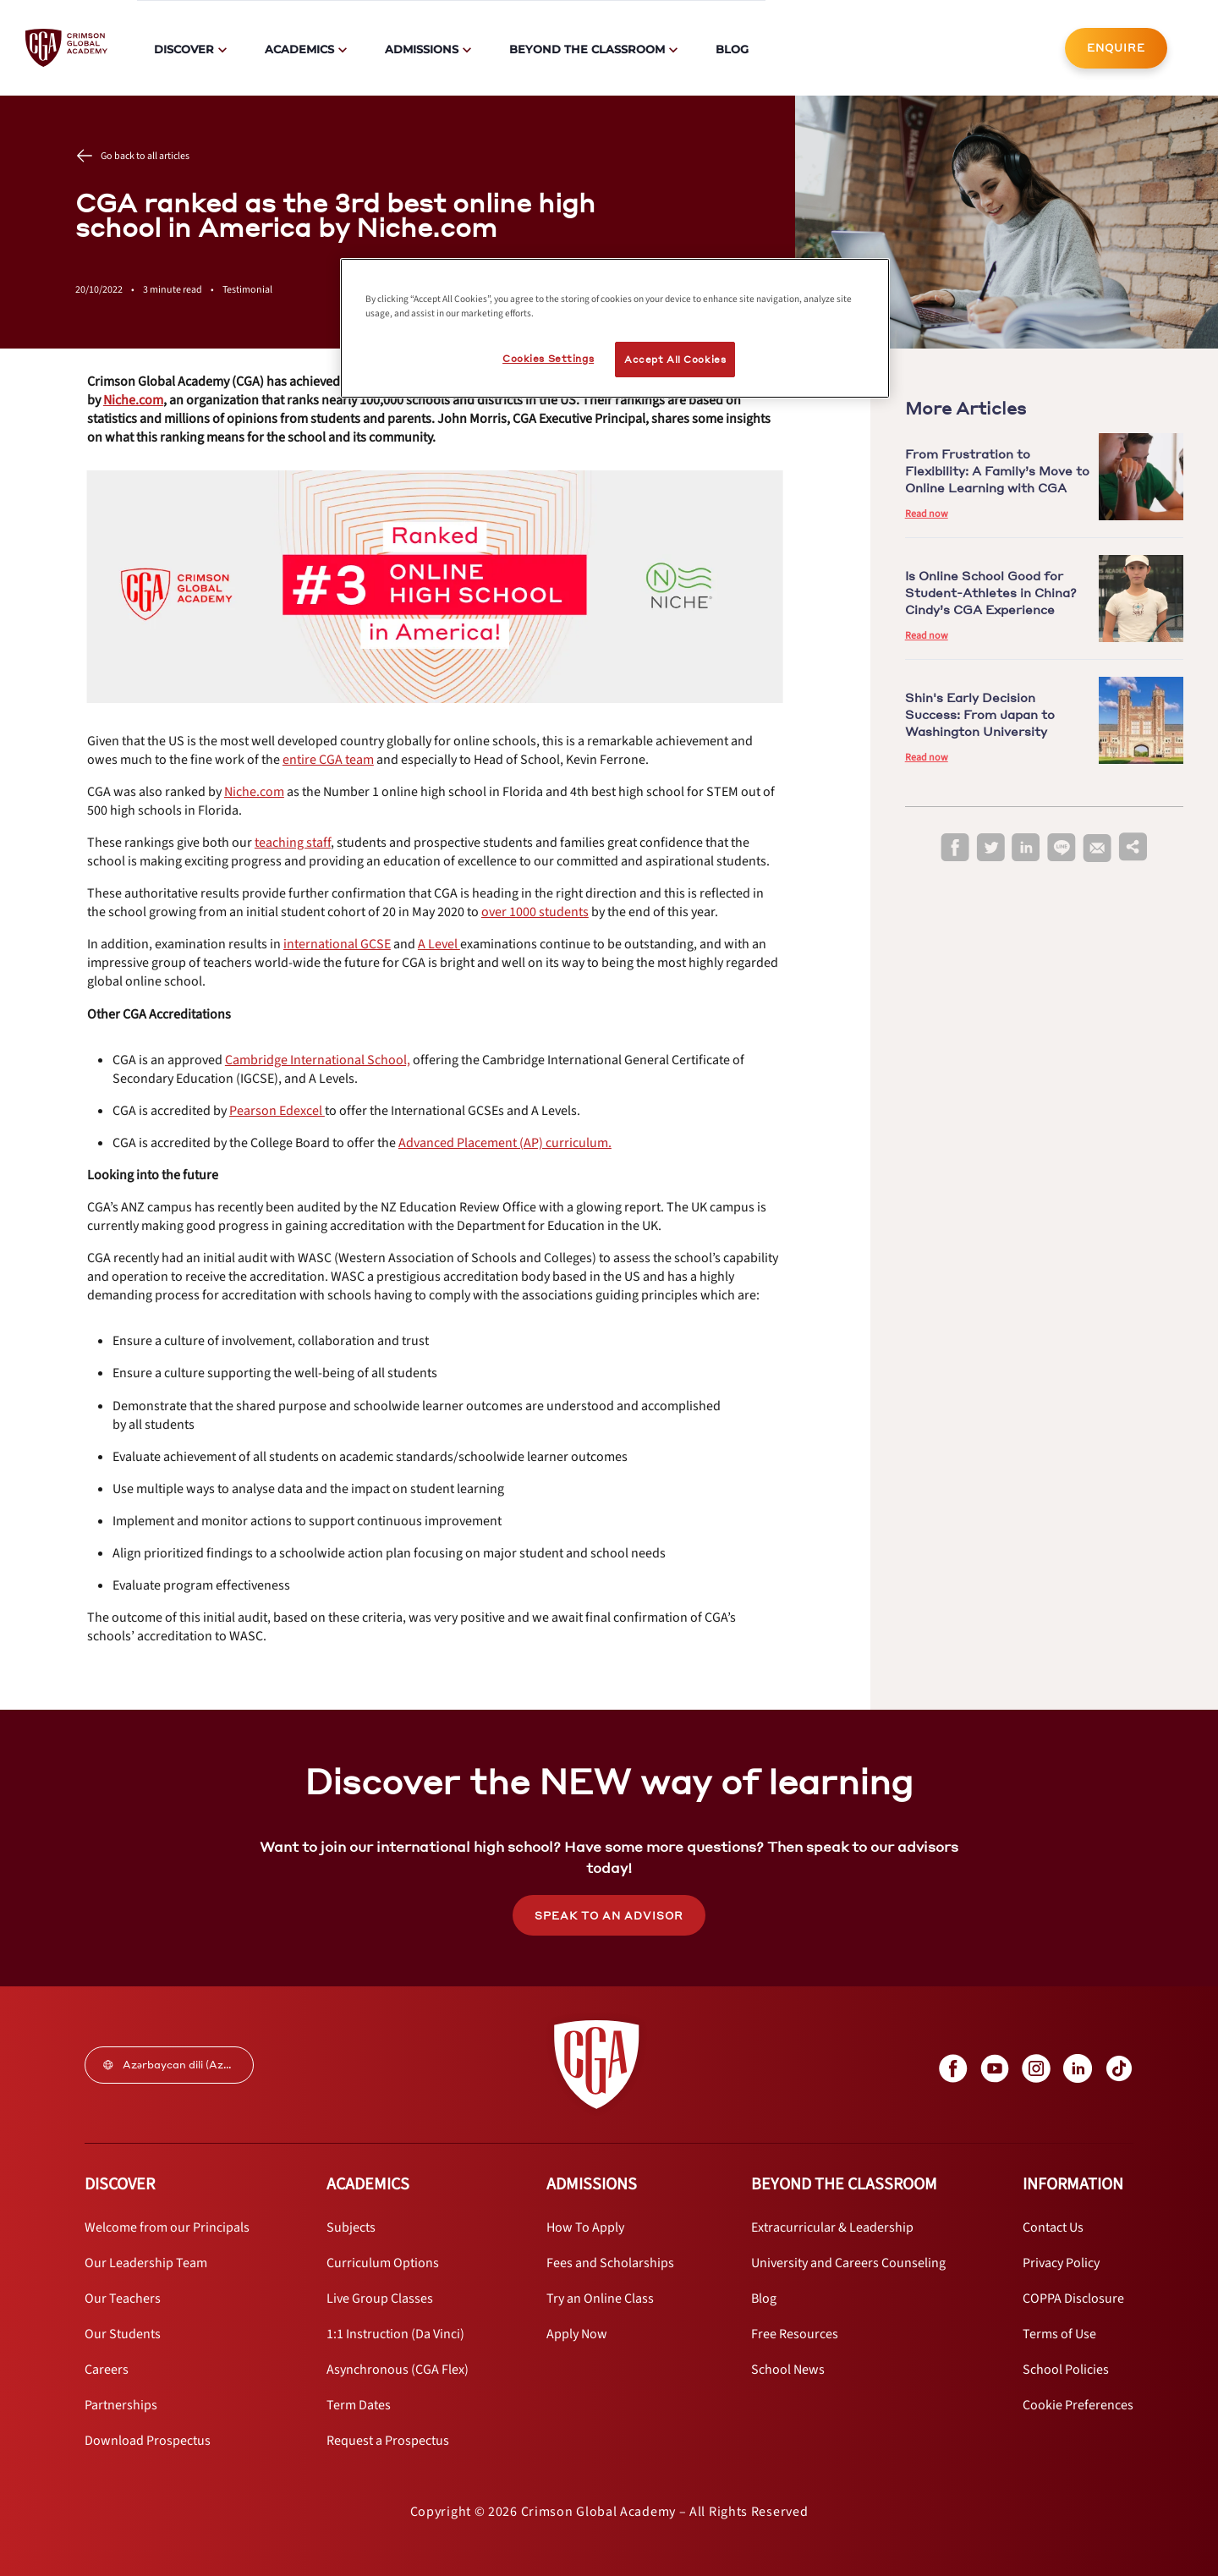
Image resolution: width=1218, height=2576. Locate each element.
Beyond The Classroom (587, 49)
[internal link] (1116, 48)
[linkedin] (1026, 848)
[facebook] (955, 848)
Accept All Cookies (675, 359)
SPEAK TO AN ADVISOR (609, 1915)
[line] (1061, 848)
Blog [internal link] (732, 49)
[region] (615, 328)
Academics (299, 49)
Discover (184, 49)
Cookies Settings (548, 358)
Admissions (421, 49)
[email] (1097, 848)
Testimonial (247, 290)
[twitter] (990, 848)
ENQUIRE (1116, 47)
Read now (926, 514)
